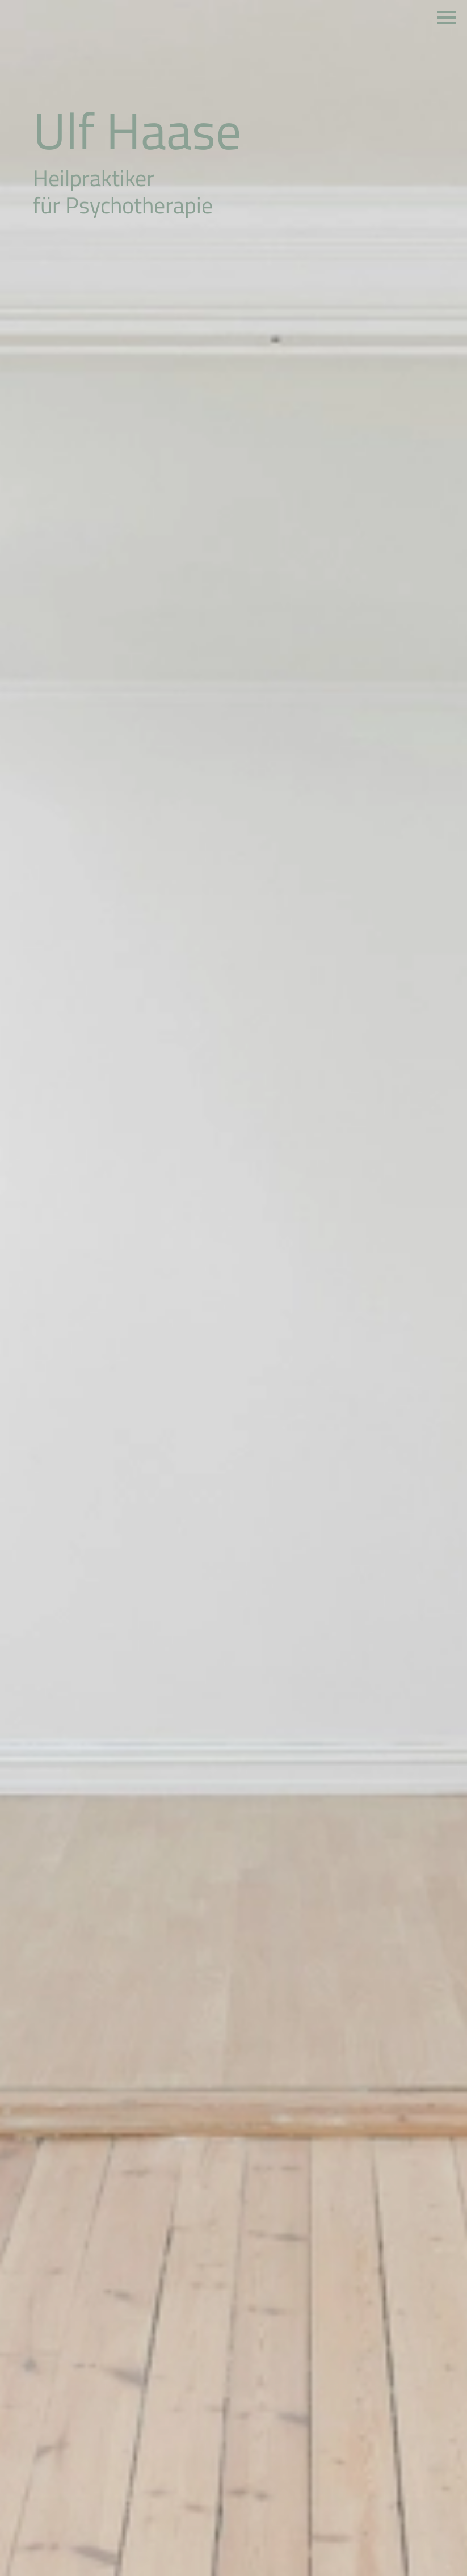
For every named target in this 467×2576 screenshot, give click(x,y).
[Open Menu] (446, 18)
